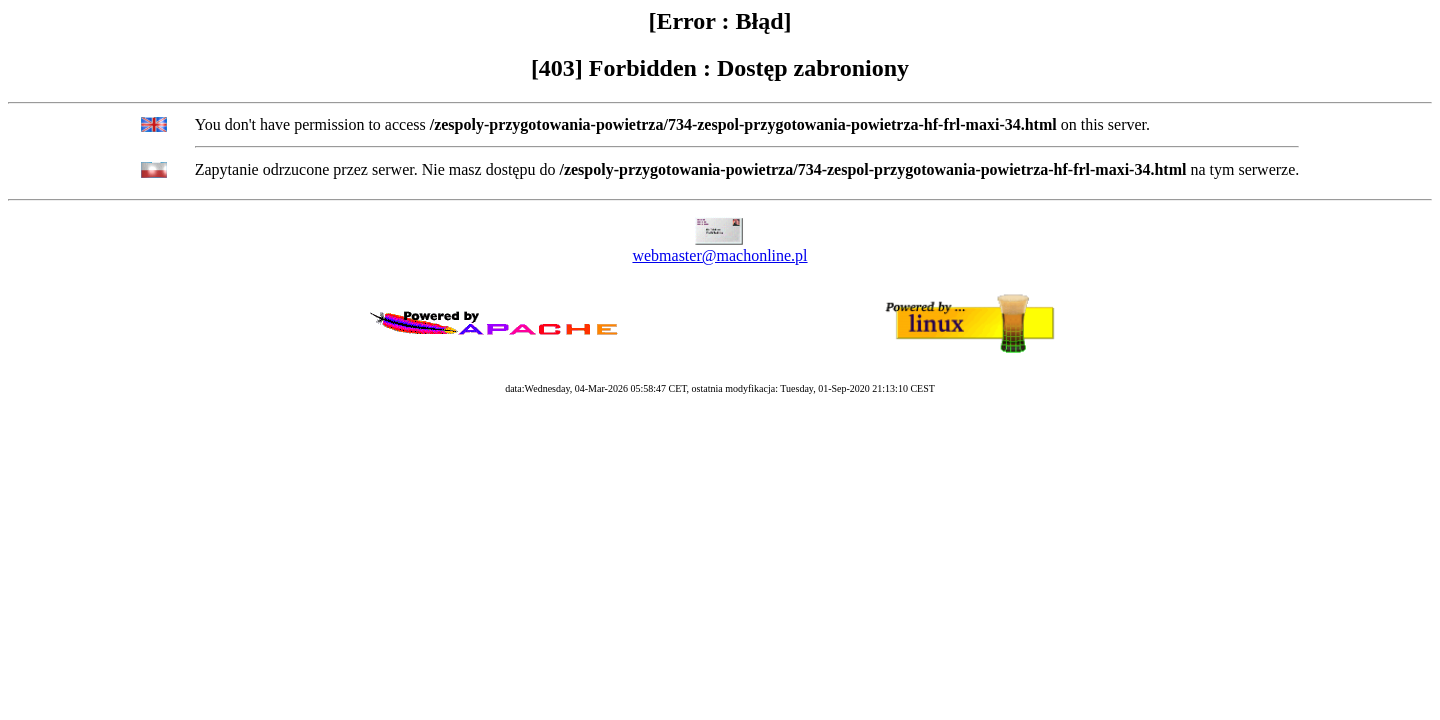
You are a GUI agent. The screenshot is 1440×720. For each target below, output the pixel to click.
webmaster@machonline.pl (719, 255)
